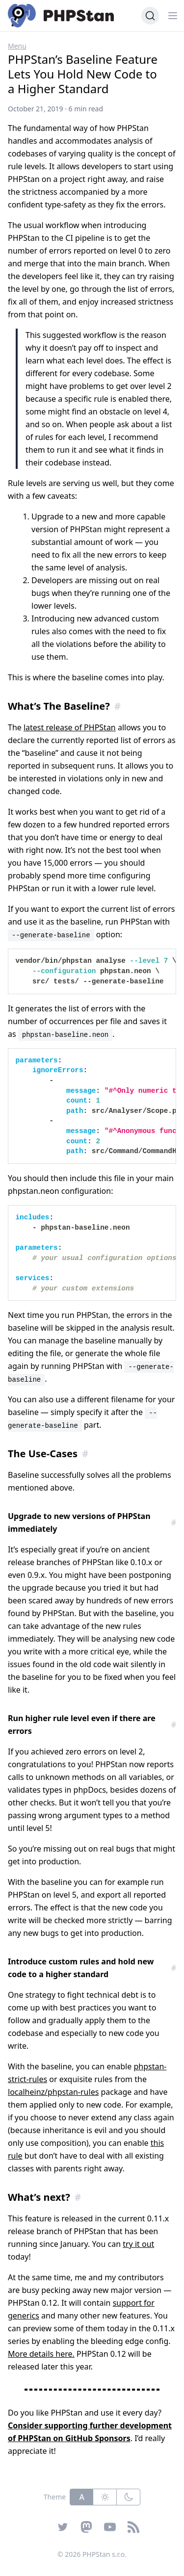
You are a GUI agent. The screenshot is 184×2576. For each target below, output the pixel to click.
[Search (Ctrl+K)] (150, 16)
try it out (138, 2244)
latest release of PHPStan (70, 727)
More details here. (41, 2353)
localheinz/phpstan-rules (53, 2092)
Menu (17, 46)
